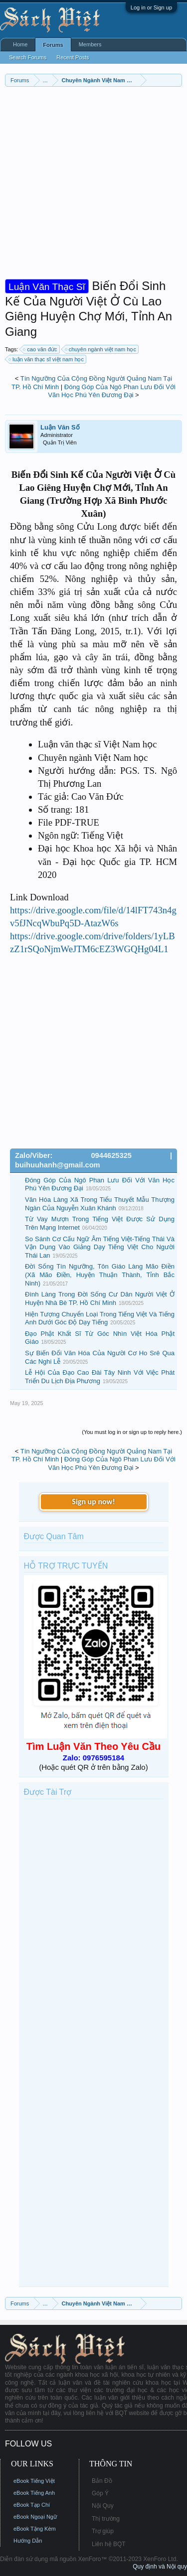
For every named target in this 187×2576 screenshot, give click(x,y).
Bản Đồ (102, 2480)
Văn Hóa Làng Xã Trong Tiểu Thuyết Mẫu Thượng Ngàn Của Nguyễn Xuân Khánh (100, 1204)
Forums (53, 45)
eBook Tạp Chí (31, 2505)
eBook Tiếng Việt (34, 2481)
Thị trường (106, 2518)
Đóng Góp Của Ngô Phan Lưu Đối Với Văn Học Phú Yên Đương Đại (112, 391)
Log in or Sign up (151, 7)
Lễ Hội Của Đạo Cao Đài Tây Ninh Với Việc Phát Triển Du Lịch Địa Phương (100, 1377)
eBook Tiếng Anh (34, 2493)
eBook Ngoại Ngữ (35, 2517)
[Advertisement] (93, 185)
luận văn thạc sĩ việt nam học (46, 359)
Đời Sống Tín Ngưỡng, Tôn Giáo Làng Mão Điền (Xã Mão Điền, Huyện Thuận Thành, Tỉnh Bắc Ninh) (100, 1275)
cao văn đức (40, 349)
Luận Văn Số (60, 427)
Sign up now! (93, 1501)
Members (90, 44)
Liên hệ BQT (109, 2544)
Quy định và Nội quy (160, 2566)
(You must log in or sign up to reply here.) (132, 1432)
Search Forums (27, 57)
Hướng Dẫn (27, 2541)
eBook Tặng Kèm (34, 2529)
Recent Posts (72, 57)
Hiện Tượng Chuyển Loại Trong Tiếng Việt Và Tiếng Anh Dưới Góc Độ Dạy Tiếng (100, 1318)
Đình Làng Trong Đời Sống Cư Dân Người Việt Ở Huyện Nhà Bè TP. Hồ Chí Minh (100, 1298)
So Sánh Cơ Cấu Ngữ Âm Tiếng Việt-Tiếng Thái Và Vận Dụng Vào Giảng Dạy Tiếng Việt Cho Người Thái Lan (100, 1247)
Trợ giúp (103, 2531)
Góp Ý (100, 2493)
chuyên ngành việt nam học (101, 349)
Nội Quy (103, 2505)
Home (20, 44)
